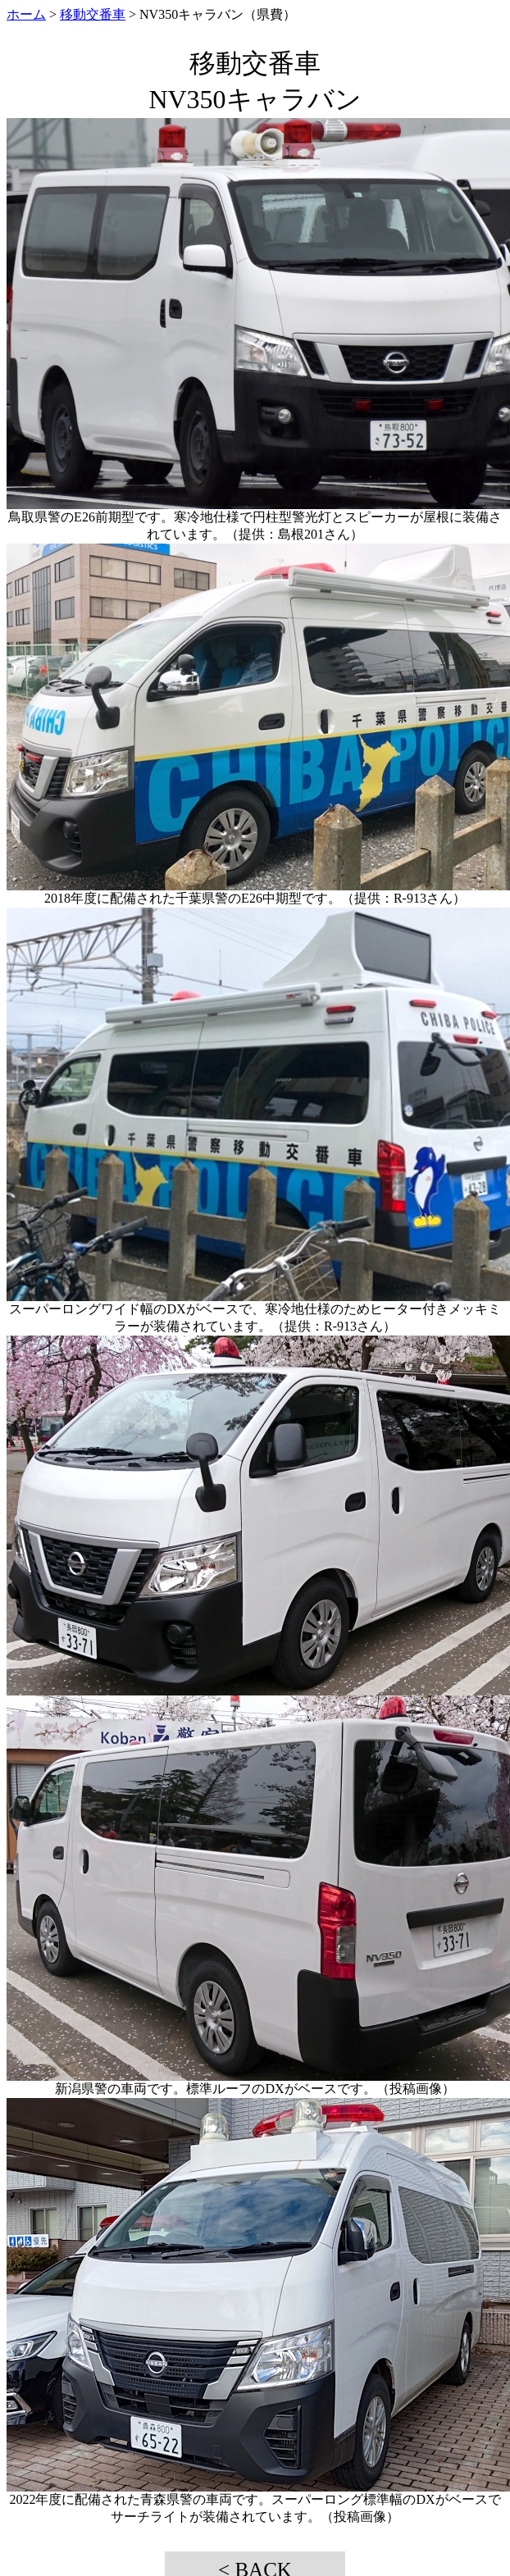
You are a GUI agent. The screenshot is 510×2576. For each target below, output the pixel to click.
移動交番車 (92, 14)
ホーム (26, 14)
